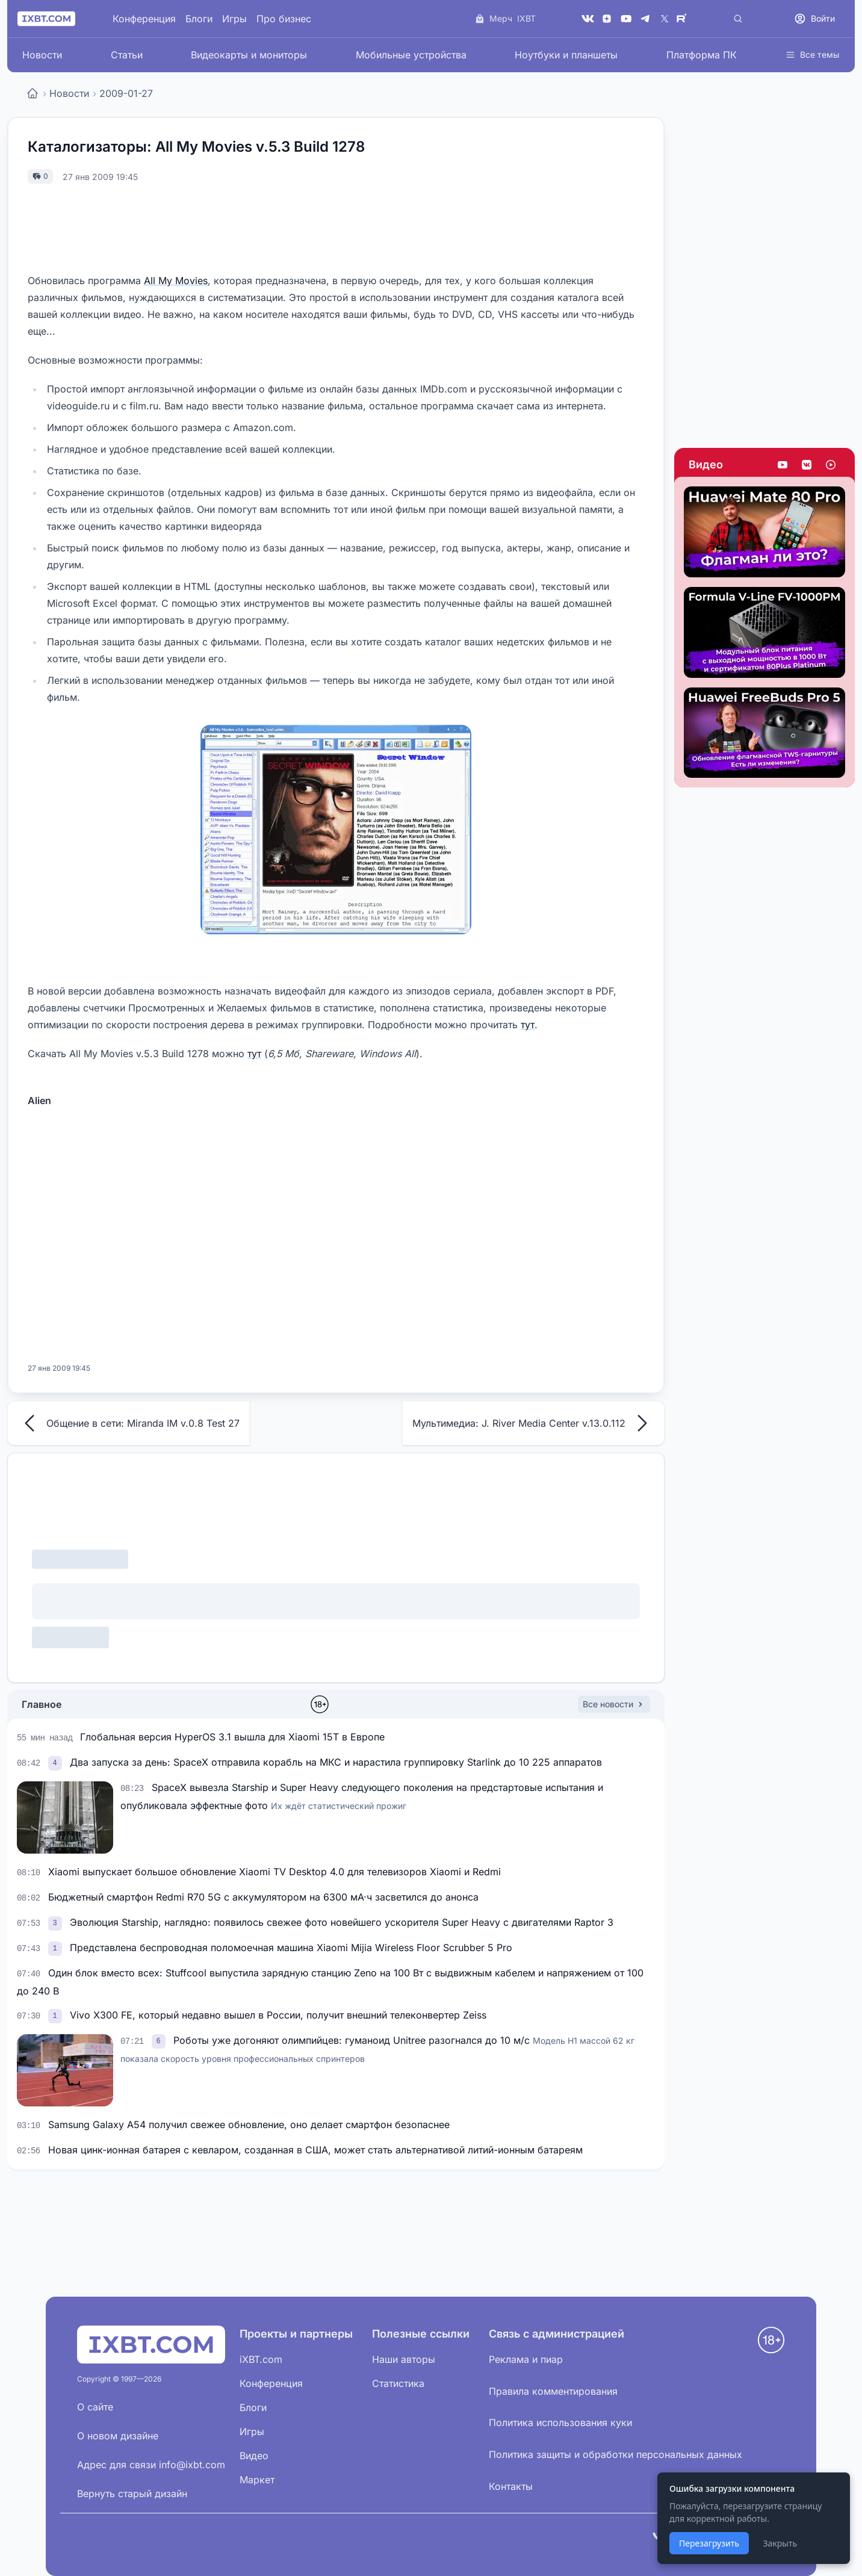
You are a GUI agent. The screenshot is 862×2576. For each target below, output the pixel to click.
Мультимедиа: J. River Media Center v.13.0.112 (533, 1423)
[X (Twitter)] (664, 18)
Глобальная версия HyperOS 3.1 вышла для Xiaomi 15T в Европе (232, 1737)
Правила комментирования (553, 2391)
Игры (234, 19)
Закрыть (780, 2543)
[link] (56, 1762)
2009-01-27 (126, 93)
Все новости (614, 1704)
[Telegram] (645, 18)
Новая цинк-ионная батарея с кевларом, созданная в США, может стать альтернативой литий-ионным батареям (315, 2150)
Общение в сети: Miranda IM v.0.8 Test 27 (128, 1423)
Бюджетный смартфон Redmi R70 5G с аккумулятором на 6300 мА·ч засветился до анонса (263, 1897)
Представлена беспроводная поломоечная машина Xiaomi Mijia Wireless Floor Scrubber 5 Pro (291, 1947)
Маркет (257, 2480)
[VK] (587, 18)
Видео (706, 464)
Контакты (511, 2486)
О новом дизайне (117, 2436)
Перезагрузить (709, 2543)
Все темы (812, 54)
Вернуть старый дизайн (132, 2494)
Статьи (127, 55)
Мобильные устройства (411, 55)
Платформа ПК (701, 55)
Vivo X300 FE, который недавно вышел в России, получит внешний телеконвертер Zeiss (278, 2015)
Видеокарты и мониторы (249, 55)
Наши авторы (403, 2359)
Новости (42, 55)
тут (528, 1025)
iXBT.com (261, 2359)
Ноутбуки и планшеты (566, 55)
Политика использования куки (560, 2422)
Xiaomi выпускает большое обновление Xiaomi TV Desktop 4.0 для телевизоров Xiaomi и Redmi (274, 1872)
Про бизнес (283, 19)
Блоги (198, 19)
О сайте (95, 2407)
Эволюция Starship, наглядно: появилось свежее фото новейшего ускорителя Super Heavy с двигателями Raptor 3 (341, 1922)
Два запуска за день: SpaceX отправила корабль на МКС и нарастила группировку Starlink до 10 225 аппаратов (336, 1762)
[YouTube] (626, 18)
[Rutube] (684, 18)
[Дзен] (607, 18)
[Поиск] (738, 18)
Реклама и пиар (526, 2359)
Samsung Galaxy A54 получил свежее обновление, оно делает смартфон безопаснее (249, 2124)
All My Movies (176, 281)
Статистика (398, 2383)
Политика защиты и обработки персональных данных (615, 2454)
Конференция (144, 19)
